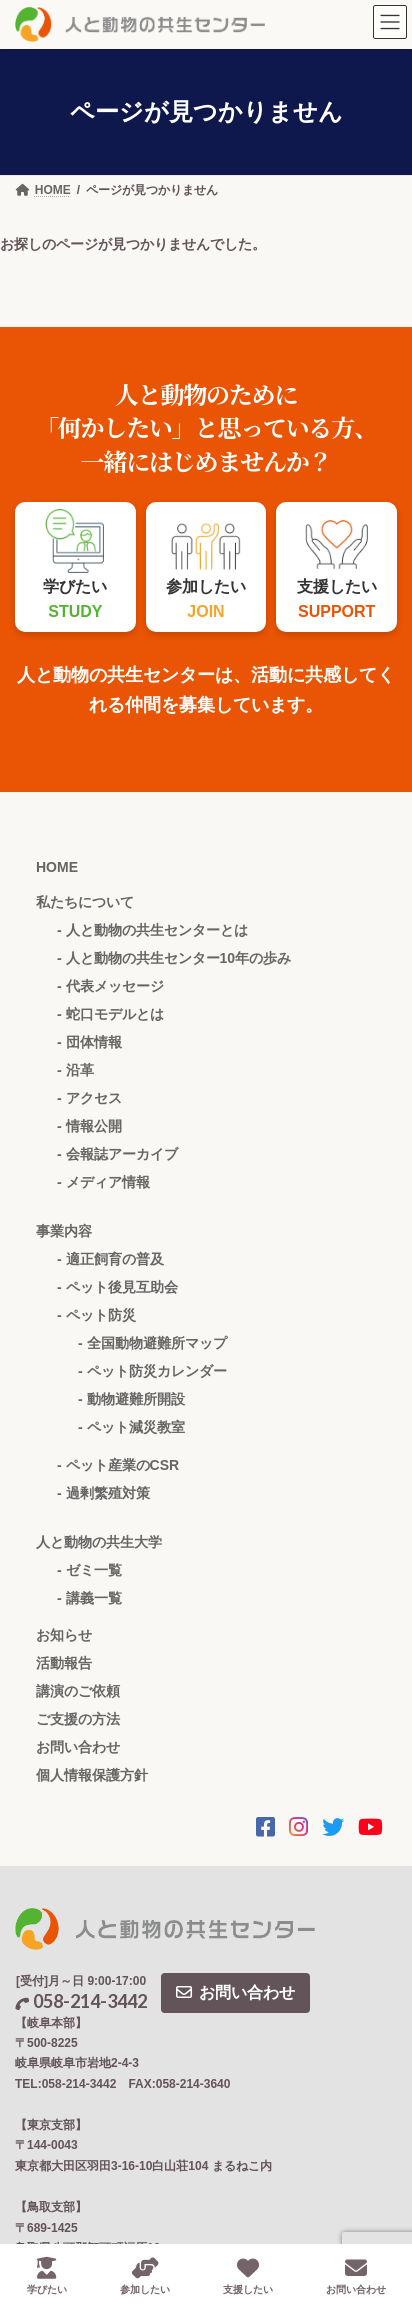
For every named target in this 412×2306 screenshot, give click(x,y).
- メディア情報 (103, 1182)
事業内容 (64, 1231)
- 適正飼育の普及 (110, 1259)
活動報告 (64, 1663)
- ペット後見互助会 (117, 1287)
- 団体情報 (89, 1042)
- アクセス (89, 1098)
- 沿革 (75, 1070)
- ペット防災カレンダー (152, 1371)
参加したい (145, 2276)
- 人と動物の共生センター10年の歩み (174, 958)
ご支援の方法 (78, 1719)
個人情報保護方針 (92, 1775)
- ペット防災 (96, 1315)
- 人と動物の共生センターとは (152, 930)
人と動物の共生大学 (99, 1542)
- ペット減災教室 (131, 1427)
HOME (57, 867)
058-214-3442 (81, 2001)
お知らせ (64, 1635)
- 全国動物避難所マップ (152, 1343)
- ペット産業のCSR (118, 1465)
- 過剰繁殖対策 (103, 1493)
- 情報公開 (89, 1126)
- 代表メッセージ (110, 986)
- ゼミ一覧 (89, 1570)
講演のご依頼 (78, 1691)
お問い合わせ (78, 1747)
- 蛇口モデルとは (110, 1014)
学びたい (47, 2276)
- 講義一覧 (89, 1598)
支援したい (248, 2276)
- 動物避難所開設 (131, 1399)
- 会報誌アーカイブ (117, 1154)
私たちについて (85, 902)
